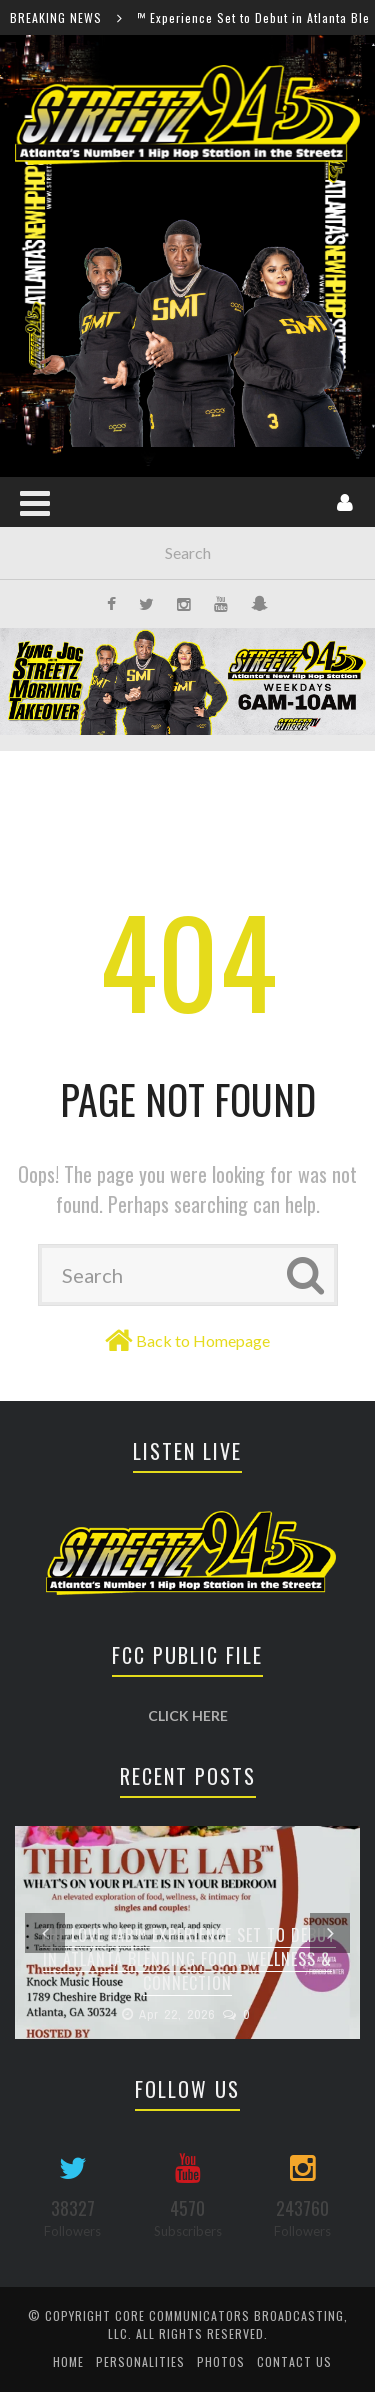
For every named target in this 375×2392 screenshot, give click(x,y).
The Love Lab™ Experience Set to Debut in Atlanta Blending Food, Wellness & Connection (188, 1959)
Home (68, 2361)
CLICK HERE (188, 1715)
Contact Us (294, 2361)
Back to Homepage (203, 1340)
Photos (221, 2361)
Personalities (140, 2361)
